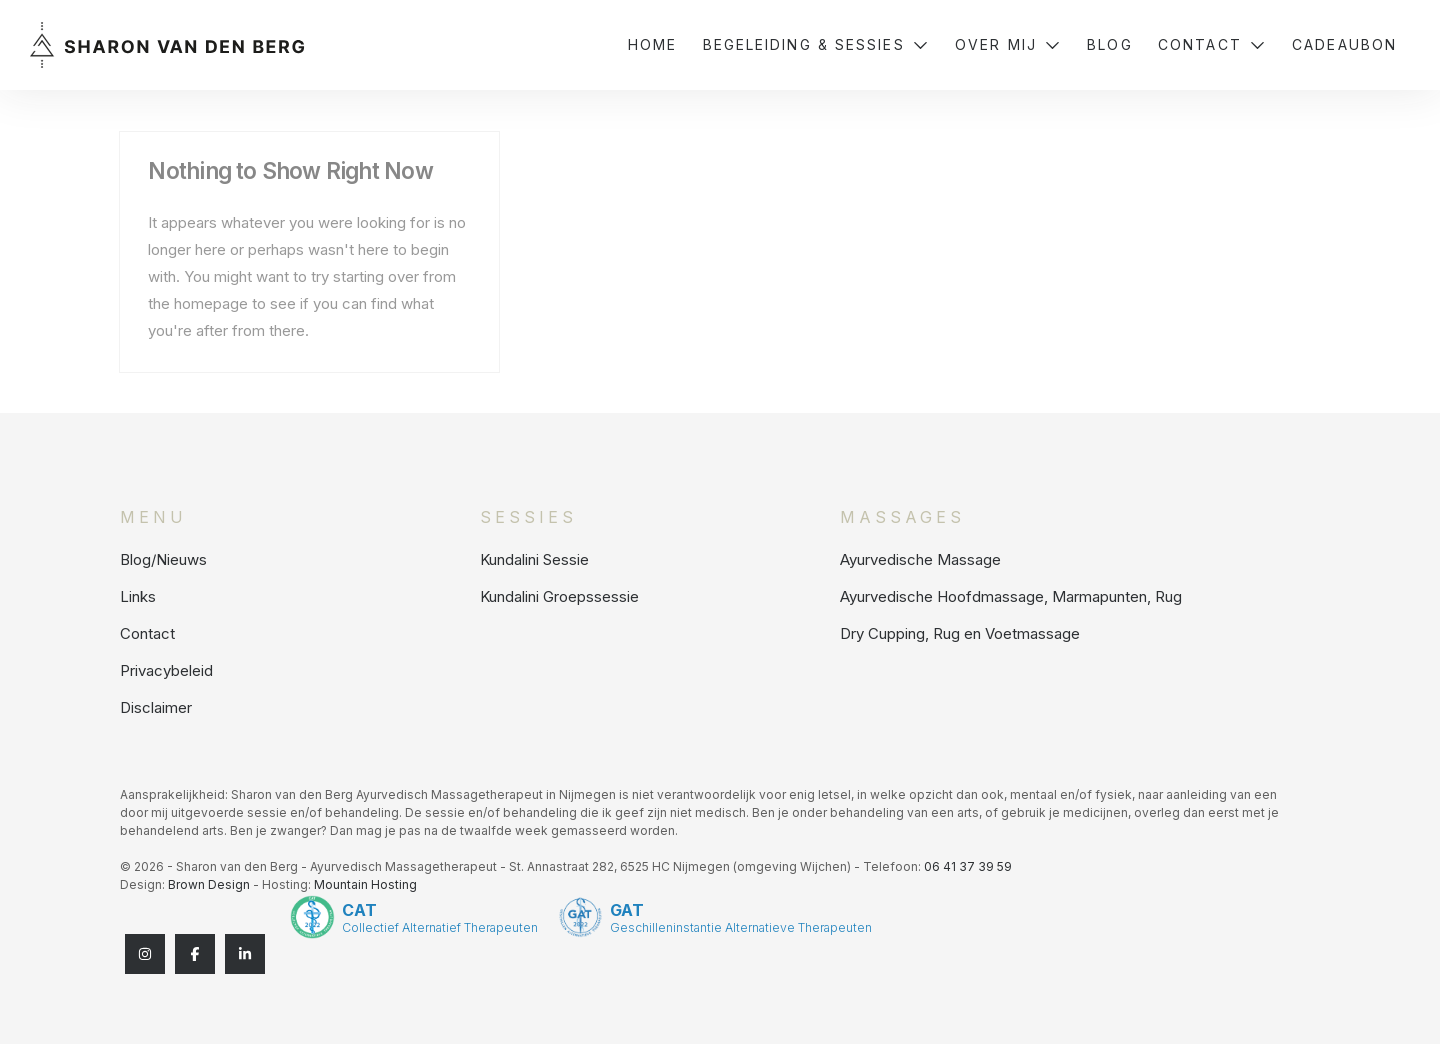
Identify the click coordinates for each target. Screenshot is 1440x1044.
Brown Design (209, 884)
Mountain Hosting (365, 884)
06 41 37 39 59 (968, 866)
